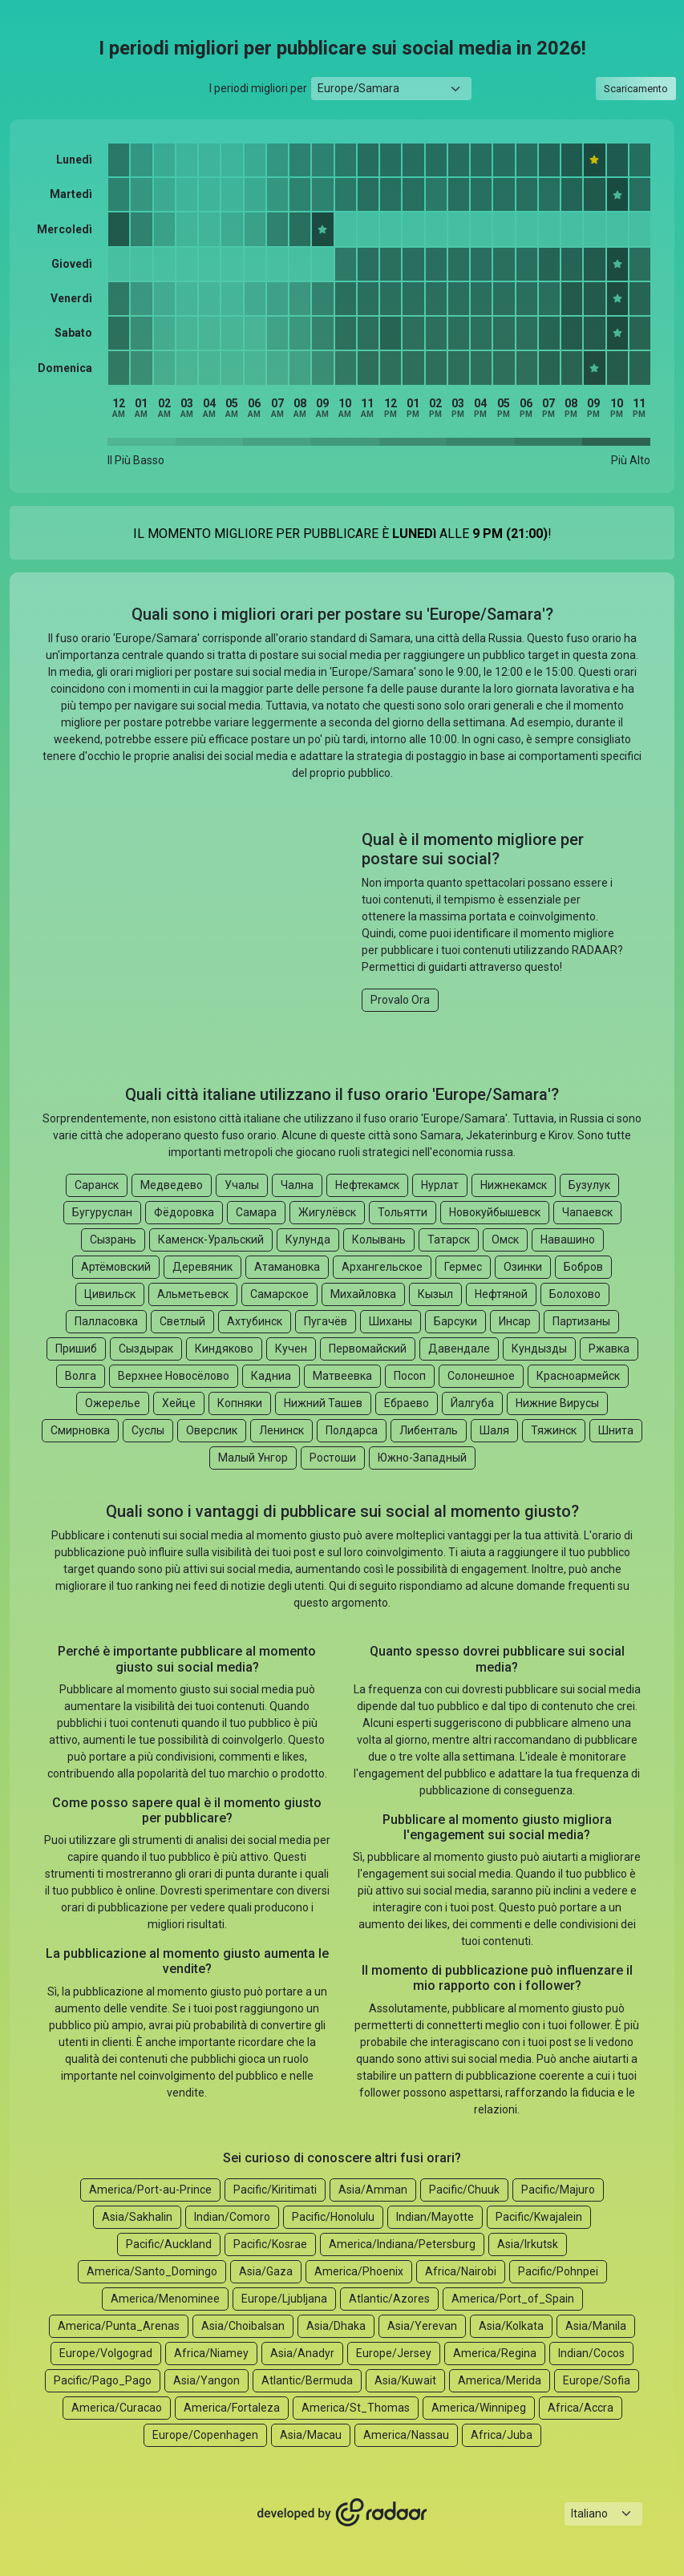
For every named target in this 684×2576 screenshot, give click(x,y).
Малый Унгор (253, 1457)
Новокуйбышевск (494, 1212)
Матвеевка (342, 1375)
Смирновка (80, 1430)
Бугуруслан (102, 1212)
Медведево (171, 1185)
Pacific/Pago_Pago (103, 2380)
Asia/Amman (372, 2189)
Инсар (515, 1321)
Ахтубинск (254, 1321)
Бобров (583, 1266)
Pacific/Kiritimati (275, 2189)
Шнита (615, 1430)
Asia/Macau (311, 2434)
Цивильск (110, 1294)
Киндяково (224, 1348)
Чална (297, 1185)
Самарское (279, 1294)
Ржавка (609, 1348)
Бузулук (589, 1185)
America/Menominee (165, 2298)
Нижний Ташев (323, 1403)
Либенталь (428, 1430)
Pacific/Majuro (558, 2189)
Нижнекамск (513, 1185)
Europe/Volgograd (105, 2353)
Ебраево (406, 1403)
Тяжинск (554, 1430)
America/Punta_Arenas (119, 2325)
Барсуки (455, 1321)
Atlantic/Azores (389, 2298)
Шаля (494, 1430)
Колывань (379, 1239)
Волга (80, 1375)
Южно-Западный (422, 1457)
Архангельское (382, 1266)
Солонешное (481, 1375)
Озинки (523, 1266)
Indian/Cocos (591, 2353)
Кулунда (307, 1239)
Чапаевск (587, 1212)
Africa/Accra (580, 2407)
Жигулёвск (327, 1212)
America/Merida (499, 2380)
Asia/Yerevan (422, 2325)
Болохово (575, 1294)
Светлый (182, 1321)
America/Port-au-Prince (150, 2189)
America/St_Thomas (356, 2407)
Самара (256, 1212)
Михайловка (363, 1294)
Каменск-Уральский (211, 1239)
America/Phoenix (358, 2271)
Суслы (148, 1430)
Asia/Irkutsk (527, 2244)
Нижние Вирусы (557, 1403)
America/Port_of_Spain (512, 2298)
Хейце (179, 1403)
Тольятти (402, 1212)
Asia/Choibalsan (243, 2325)
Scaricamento (636, 89)
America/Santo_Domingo (152, 2271)
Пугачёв (325, 1321)
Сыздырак (146, 1348)
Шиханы (390, 1321)
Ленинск (281, 1430)
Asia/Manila (595, 2325)
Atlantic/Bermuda (307, 2380)
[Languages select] (603, 2513)
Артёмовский (116, 1266)
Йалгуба (472, 1403)
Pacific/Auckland (169, 2244)
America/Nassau (406, 2434)
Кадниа (271, 1375)
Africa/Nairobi (460, 2271)
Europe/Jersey (393, 2353)
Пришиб (76, 1348)
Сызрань (113, 1239)
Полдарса (352, 1430)
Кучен (291, 1348)
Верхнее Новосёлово (173, 1375)
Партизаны (581, 1321)
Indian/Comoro (232, 2216)
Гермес (463, 1266)
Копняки (239, 1403)
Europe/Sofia (596, 2380)
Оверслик (211, 1430)
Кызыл (435, 1294)
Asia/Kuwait (405, 2380)
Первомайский (368, 1348)
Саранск (97, 1185)
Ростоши (333, 1457)
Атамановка (287, 1266)
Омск (505, 1239)
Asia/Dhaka (336, 2325)
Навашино (567, 1239)
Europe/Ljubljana (284, 2298)
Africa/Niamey (211, 2353)
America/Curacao (116, 2407)
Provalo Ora (400, 999)
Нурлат (440, 1185)
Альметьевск (193, 1294)
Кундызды (539, 1348)
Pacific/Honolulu (333, 2216)
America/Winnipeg (478, 2407)
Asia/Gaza (266, 2271)
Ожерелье (112, 1403)
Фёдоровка (184, 1212)
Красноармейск (578, 1375)
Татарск (448, 1239)
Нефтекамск (367, 1185)
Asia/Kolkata (511, 2325)
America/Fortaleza (232, 2407)
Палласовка (106, 1321)
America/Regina (494, 2353)
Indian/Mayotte (435, 2216)
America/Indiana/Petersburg (402, 2244)
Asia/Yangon (206, 2380)
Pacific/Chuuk (464, 2189)
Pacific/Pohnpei (558, 2271)
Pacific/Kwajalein (539, 2216)
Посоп (410, 1375)
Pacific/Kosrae (270, 2244)
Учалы (242, 1185)
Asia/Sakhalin (137, 2216)
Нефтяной (501, 1294)
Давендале (459, 1348)
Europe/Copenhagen (205, 2434)
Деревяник (202, 1266)
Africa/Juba (501, 2434)
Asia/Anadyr (302, 2353)
